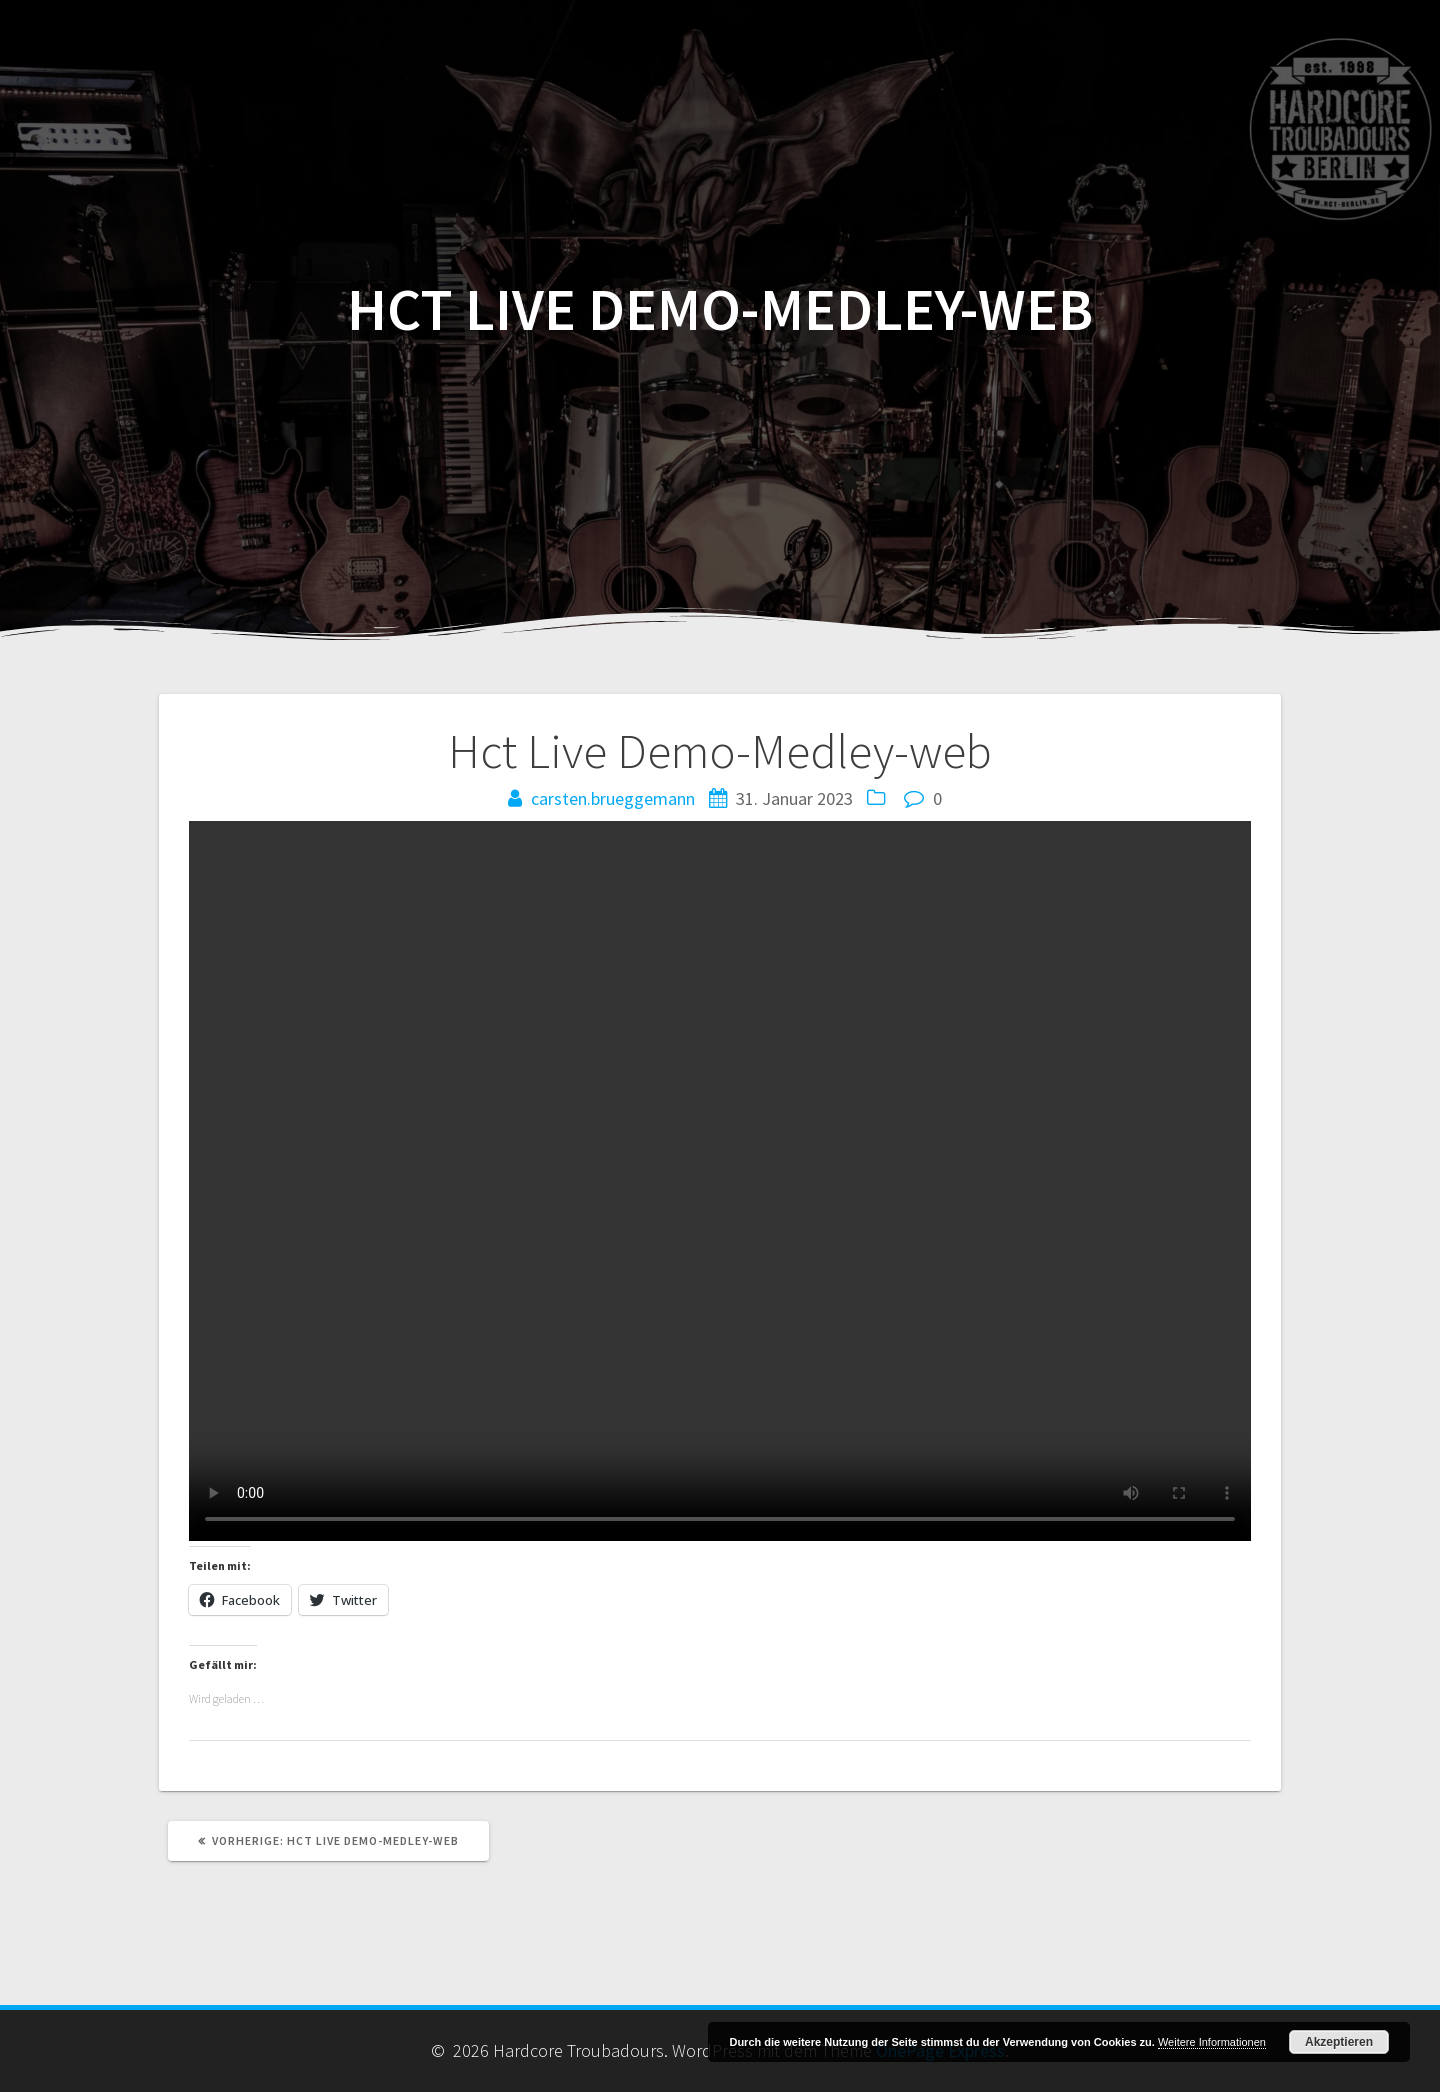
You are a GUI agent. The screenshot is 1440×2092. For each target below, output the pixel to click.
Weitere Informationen (1212, 2042)
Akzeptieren (1339, 2042)
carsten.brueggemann (613, 798)
